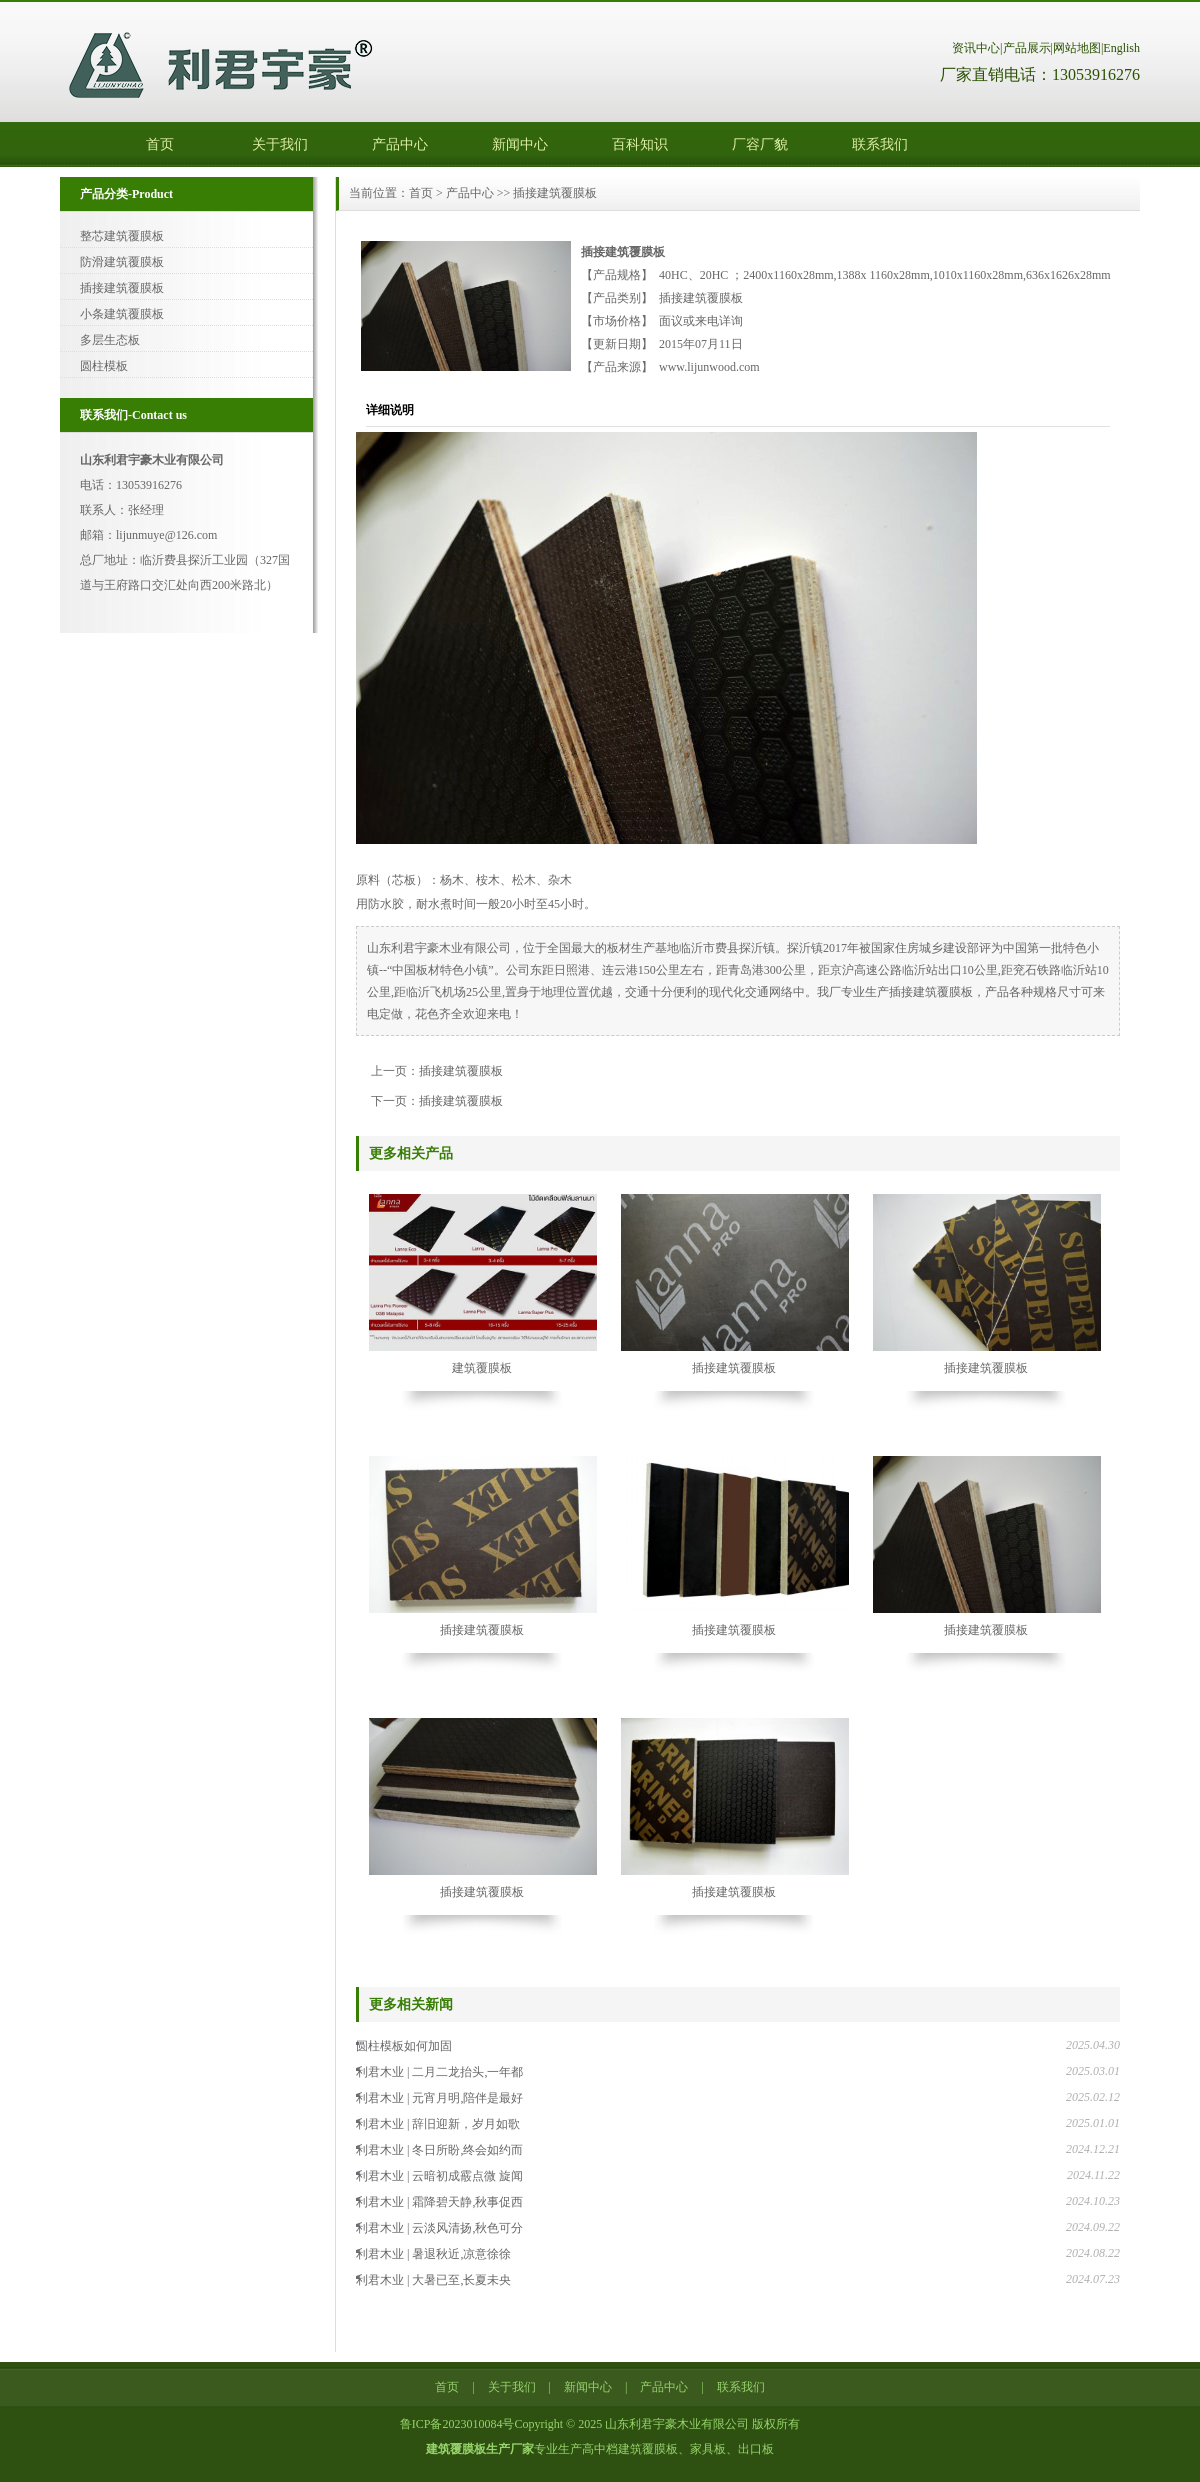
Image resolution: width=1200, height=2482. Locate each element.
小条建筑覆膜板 (122, 314)
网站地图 (1077, 48)
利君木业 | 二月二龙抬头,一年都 (439, 2072)
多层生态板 (110, 340)
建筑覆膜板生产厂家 (480, 2449)
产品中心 (400, 144)
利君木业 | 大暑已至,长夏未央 (433, 2280)
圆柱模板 (104, 366)
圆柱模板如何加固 (404, 2046)
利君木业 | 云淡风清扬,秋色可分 (439, 2228)
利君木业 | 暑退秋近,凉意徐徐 (433, 2254)
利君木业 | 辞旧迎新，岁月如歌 (438, 2124)
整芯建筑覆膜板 (122, 236)
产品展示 (1027, 48)
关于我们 (280, 144)
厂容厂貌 (760, 144)
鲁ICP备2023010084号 (457, 2424)
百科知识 (640, 144)
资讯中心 (976, 48)
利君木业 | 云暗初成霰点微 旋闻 (439, 2176)
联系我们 (880, 144)
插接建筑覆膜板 (122, 288)
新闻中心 (520, 144)
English (1121, 48)
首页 (160, 144)
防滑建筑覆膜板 (122, 262)
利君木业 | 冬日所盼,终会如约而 (439, 2150)
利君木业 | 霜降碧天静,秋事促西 (439, 2202)
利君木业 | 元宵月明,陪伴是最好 (439, 2098)
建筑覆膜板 (482, 1368)
